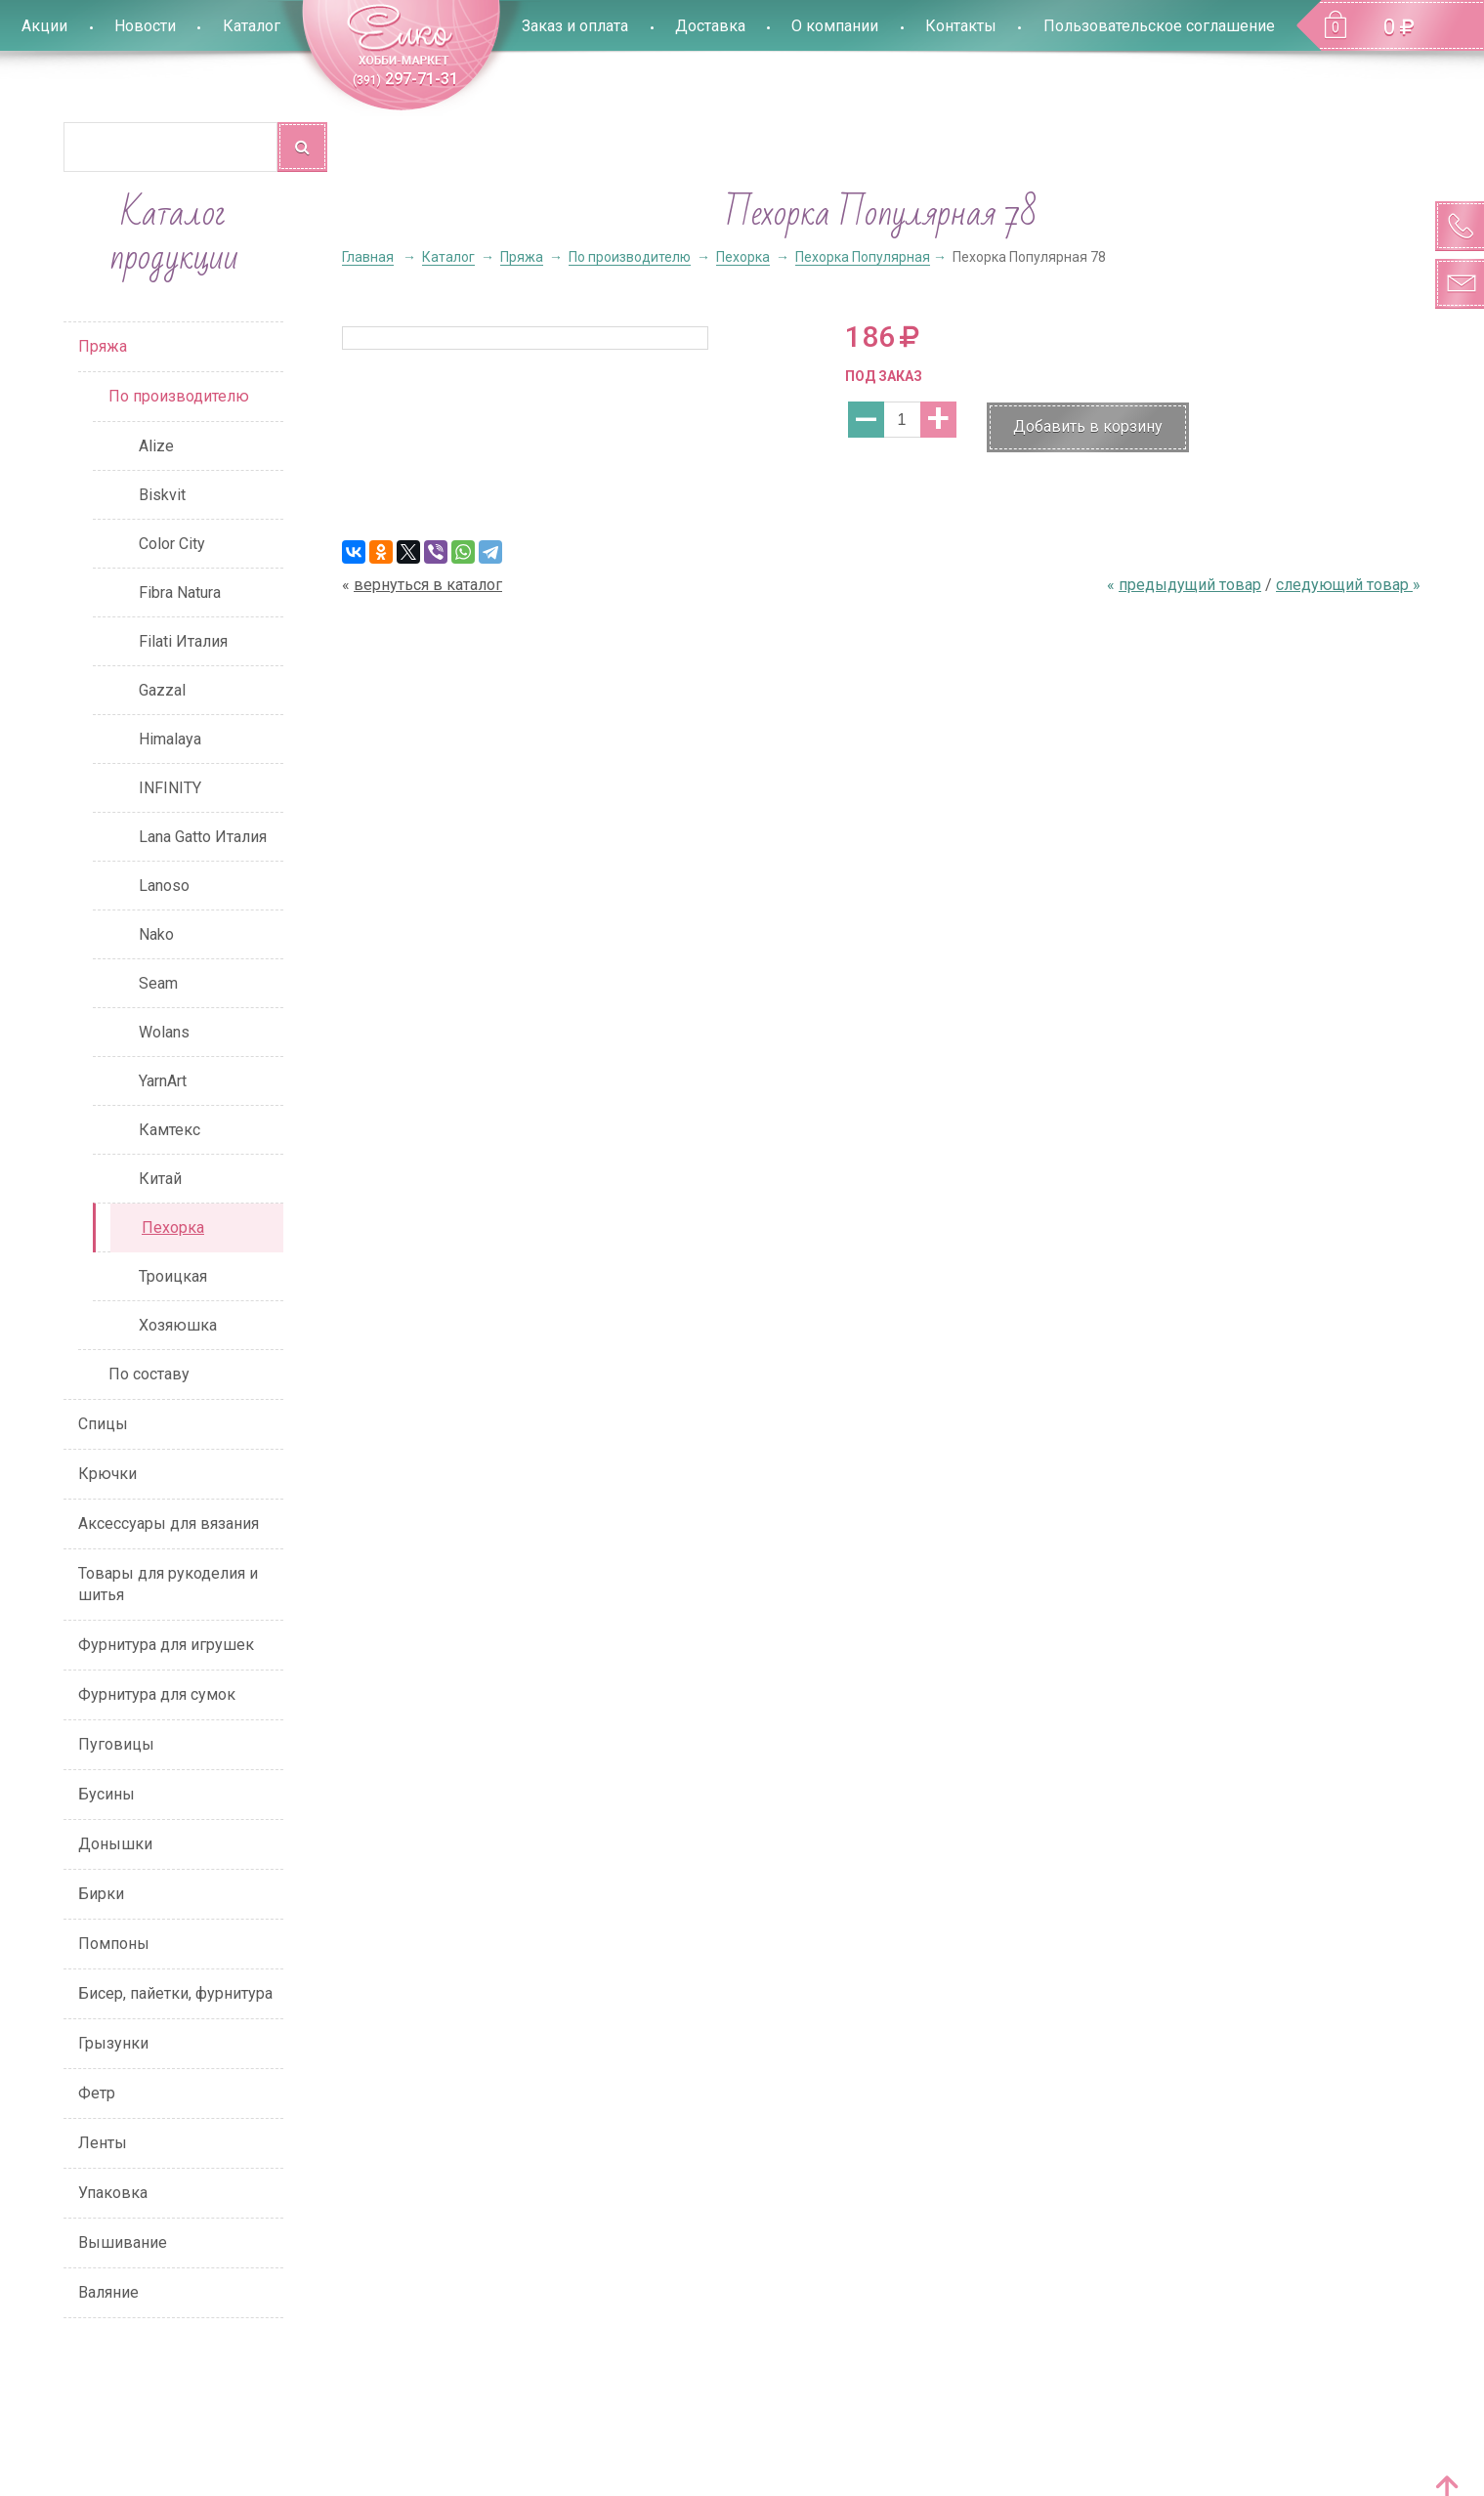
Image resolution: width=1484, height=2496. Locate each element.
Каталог (251, 26)
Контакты (960, 26)
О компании (834, 26)
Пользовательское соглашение (1159, 26)
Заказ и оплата (575, 26)
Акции (44, 26)
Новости (145, 26)
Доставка (710, 26)
